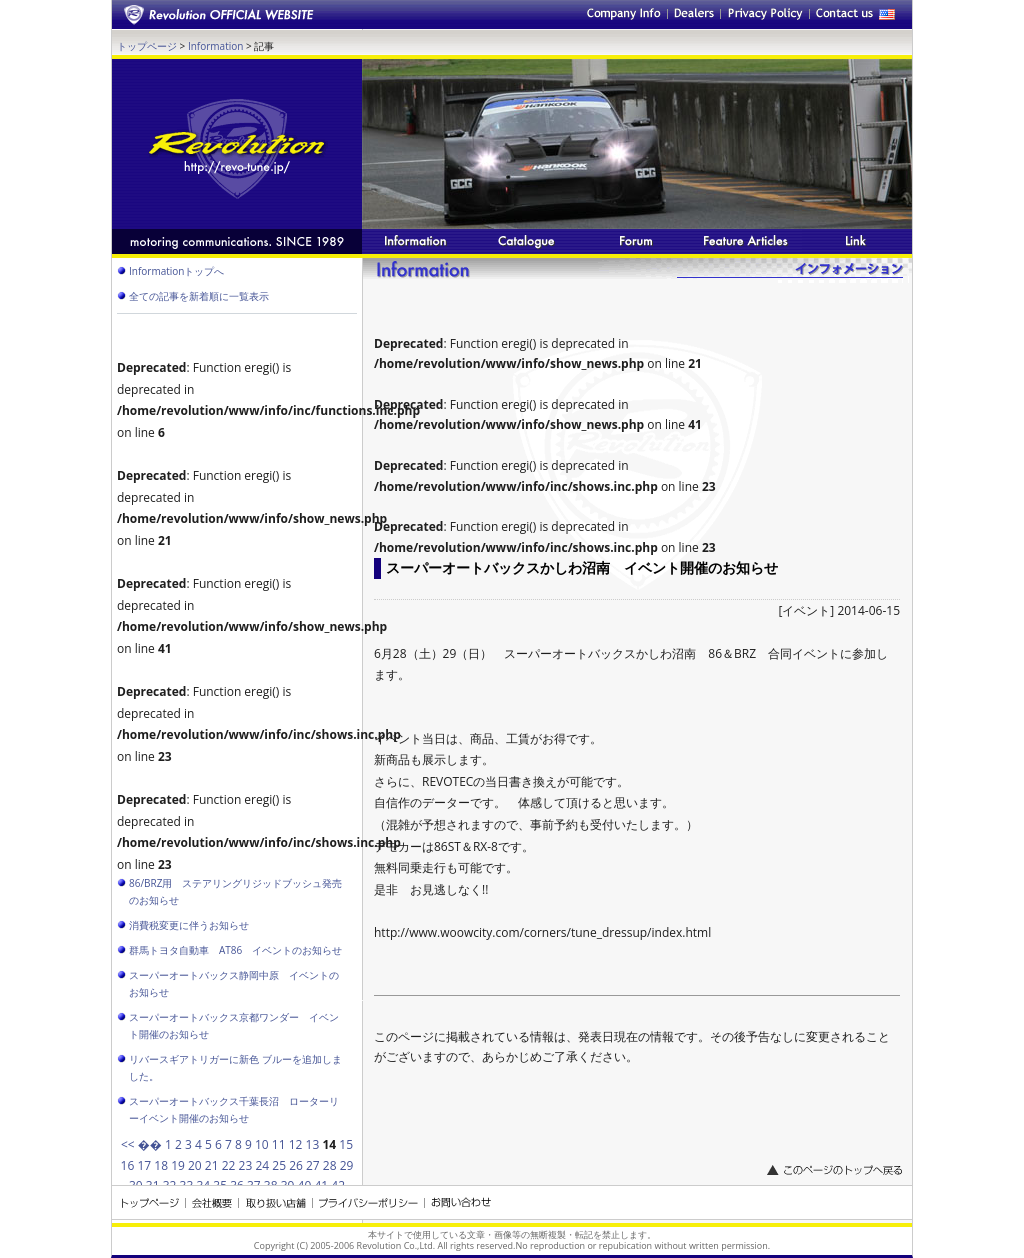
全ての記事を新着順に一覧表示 (199, 296)
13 (313, 1144)
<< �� (141, 1144)
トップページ (147, 46)
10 (262, 1144)
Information (215, 46)
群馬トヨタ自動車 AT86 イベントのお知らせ (235, 950)
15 (346, 1144)
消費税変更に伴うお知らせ (189, 925)
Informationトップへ (176, 271)
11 (279, 1144)
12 (296, 1144)
